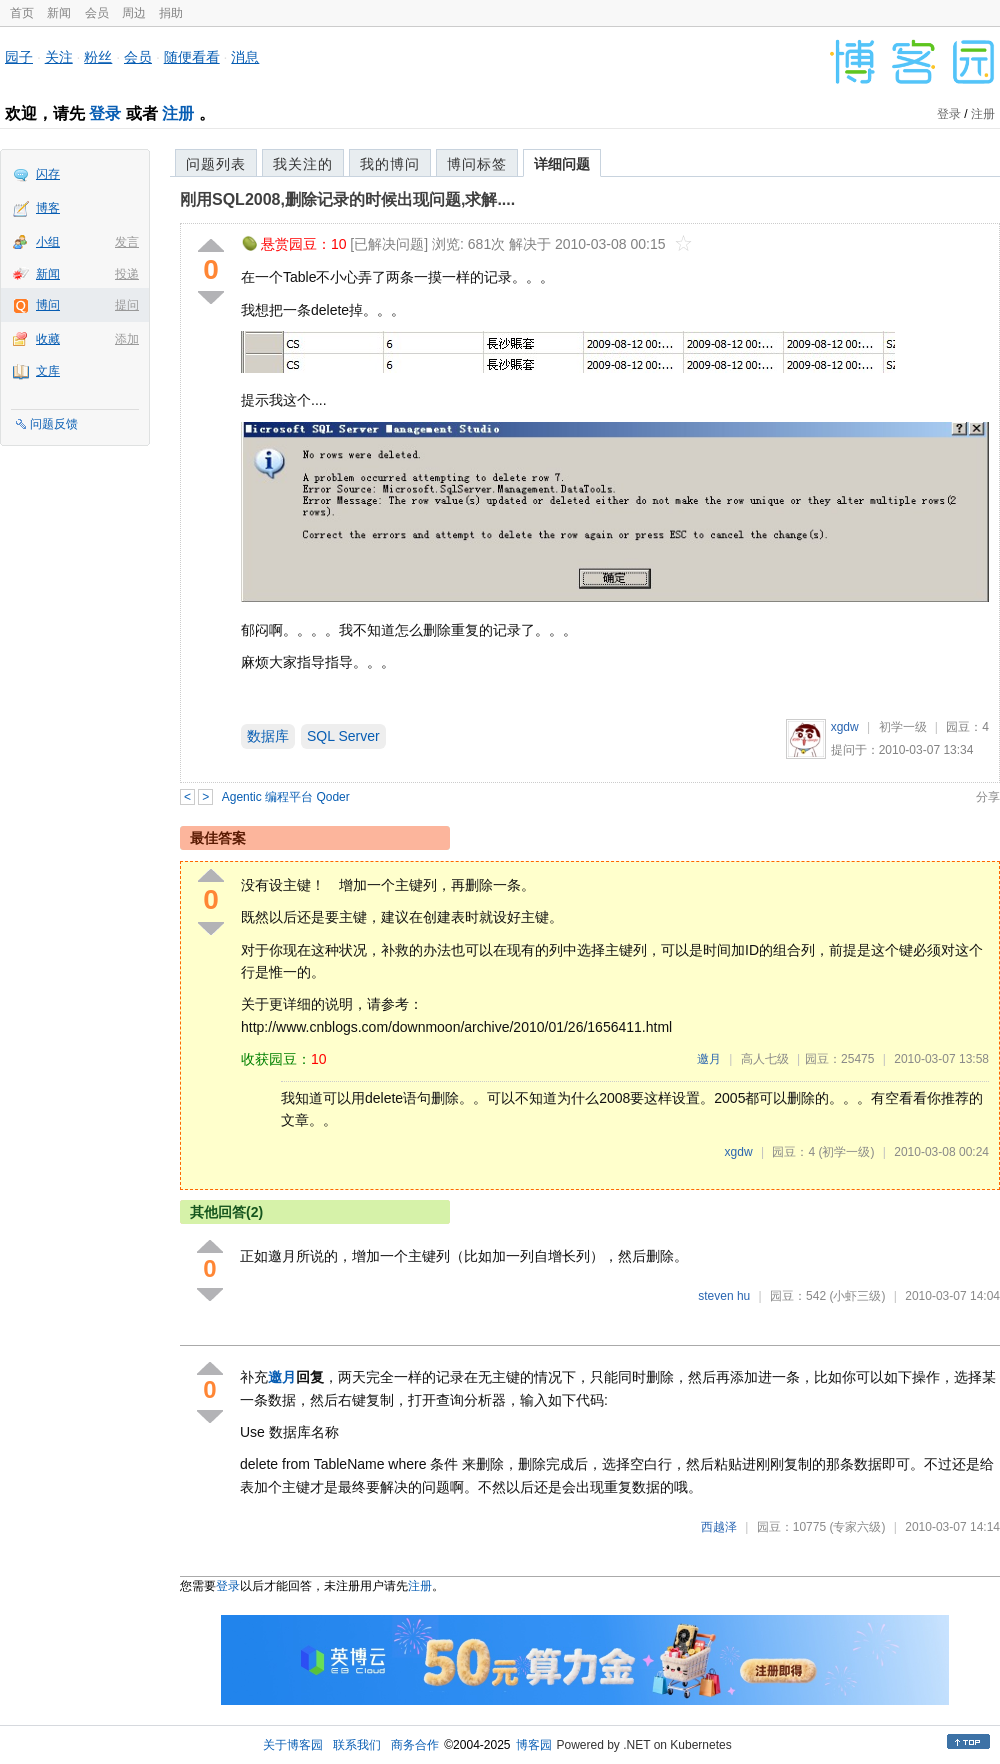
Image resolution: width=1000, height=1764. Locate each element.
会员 (97, 13)
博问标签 (477, 164)
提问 (127, 305)
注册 (178, 113)
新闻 (59, 13)
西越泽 (719, 1527)
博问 (48, 305)
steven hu (724, 1296)
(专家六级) (857, 1527)
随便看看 (192, 57)
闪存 (48, 174)
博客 (48, 208)
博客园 (534, 1745)
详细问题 (562, 164)
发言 (127, 242)
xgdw (845, 727)
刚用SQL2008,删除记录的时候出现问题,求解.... (347, 199)
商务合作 (415, 1745)
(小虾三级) (857, 1296)
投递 (127, 274)
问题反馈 (54, 424)
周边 (134, 13)
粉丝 (98, 57)
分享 (988, 797)
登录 (105, 113)
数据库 (268, 736)
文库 (48, 371)
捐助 (171, 13)
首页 (22, 13)
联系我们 (357, 1745)
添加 (127, 339)
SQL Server (343, 736)
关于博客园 (293, 1745)
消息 (245, 57)
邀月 (709, 1059)
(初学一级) (846, 1152)
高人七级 (765, 1059)
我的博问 (390, 164)
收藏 (48, 339)
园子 (19, 57)
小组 (48, 242)
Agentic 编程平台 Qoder (286, 797)
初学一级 (903, 727)
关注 (59, 57)
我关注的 (303, 164)
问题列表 (216, 164)
